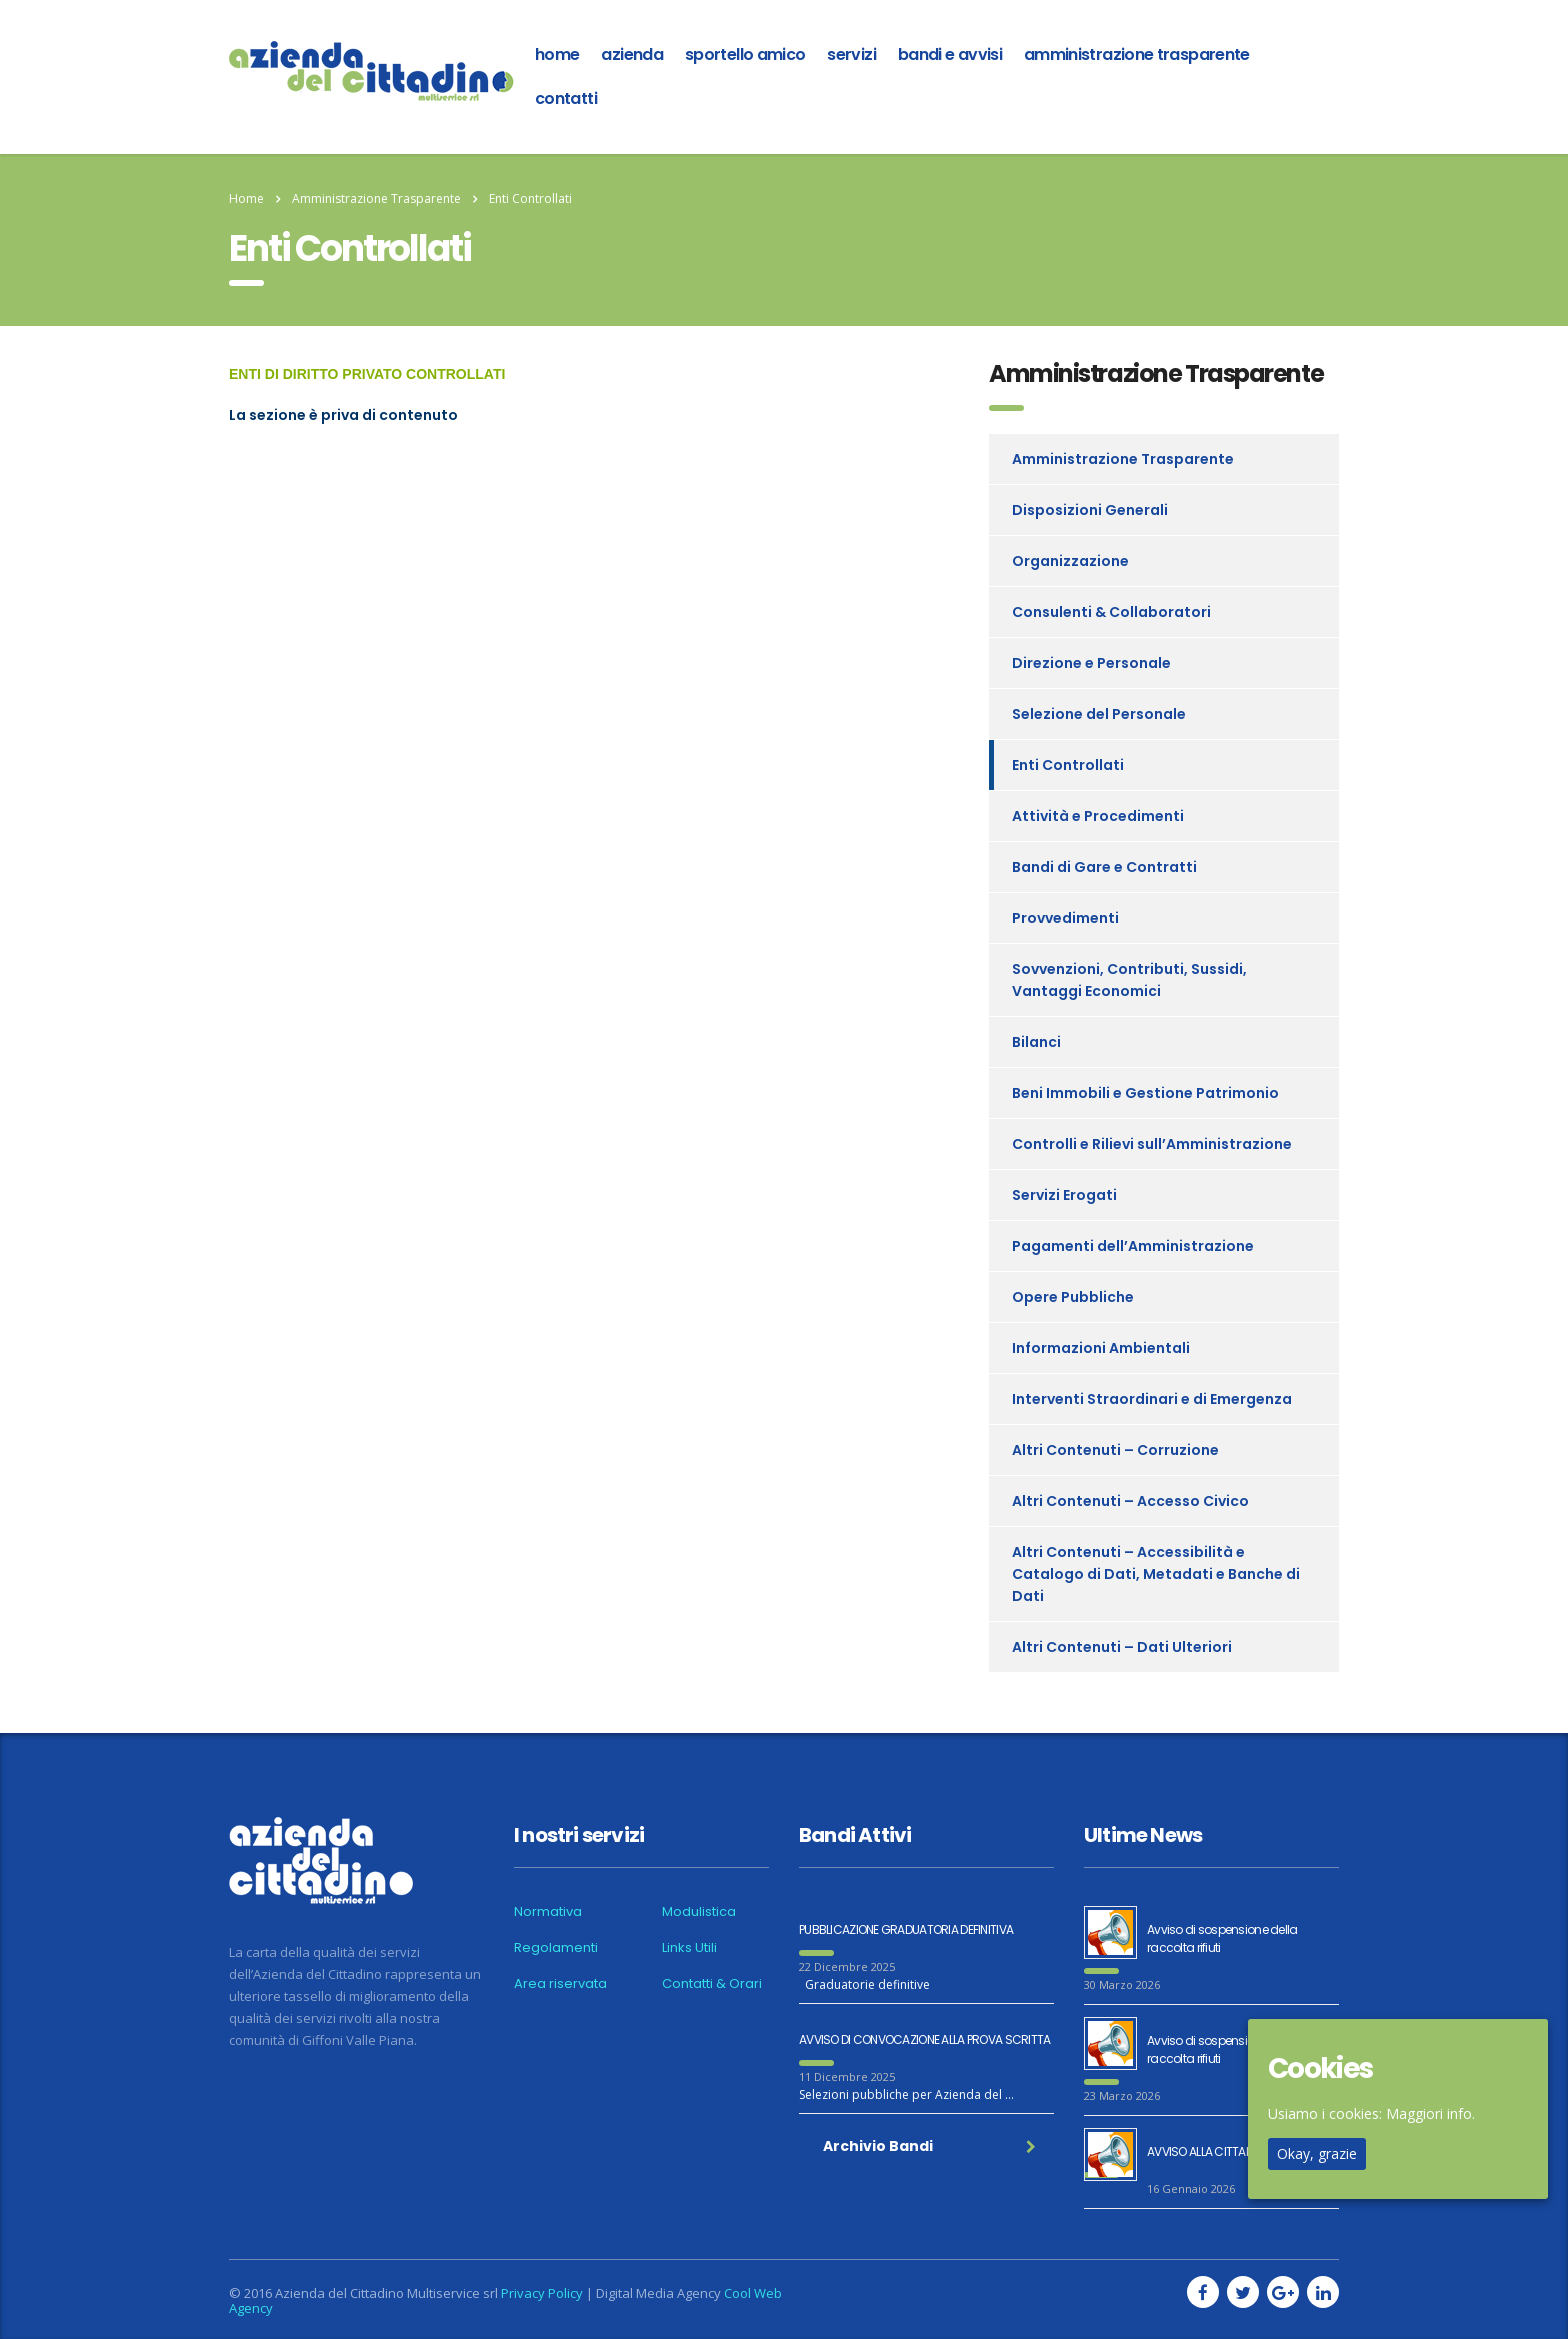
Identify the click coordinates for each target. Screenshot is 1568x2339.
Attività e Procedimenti (1098, 816)
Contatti (566, 98)
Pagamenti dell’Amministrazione (1133, 1246)
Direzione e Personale (1091, 663)
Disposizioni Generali (1090, 510)
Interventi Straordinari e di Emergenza (1152, 1399)
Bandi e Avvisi (950, 54)
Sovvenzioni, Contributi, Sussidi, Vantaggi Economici (1129, 980)
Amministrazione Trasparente (1137, 54)
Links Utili (689, 1948)
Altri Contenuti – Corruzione (1115, 1450)
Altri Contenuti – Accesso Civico (1130, 1501)
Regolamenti (556, 1948)
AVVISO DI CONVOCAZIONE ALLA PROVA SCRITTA (924, 2039)
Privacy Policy (542, 2293)
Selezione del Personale (1099, 714)
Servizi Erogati (1064, 1195)
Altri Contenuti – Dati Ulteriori (1122, 1647)
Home (246, 198)
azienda (632, 54)
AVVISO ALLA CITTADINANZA (1219, 2151)
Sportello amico (745, 54)
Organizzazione (1070, 561)
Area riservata (560, 1984)
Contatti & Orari (712, 1984)
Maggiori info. (1430, 2113)
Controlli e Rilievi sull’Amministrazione (1152, 1144)
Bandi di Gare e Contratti (1104, 867)
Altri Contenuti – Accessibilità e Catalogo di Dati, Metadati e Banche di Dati (1156, 1574)
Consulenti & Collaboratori (1111, 612)
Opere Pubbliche (1073, 1297)
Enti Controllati (1068, 765)
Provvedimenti (1065, 918)
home (557, 54)
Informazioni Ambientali (1101, 1348)
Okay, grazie (1317, 2153)
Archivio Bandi (929, 2146)
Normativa (548, 1912)
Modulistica (699, 1912)
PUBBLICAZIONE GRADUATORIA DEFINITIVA (906, 1929)
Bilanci (1036, 1042)
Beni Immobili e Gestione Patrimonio (1145, 1093)
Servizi (851, 54)
